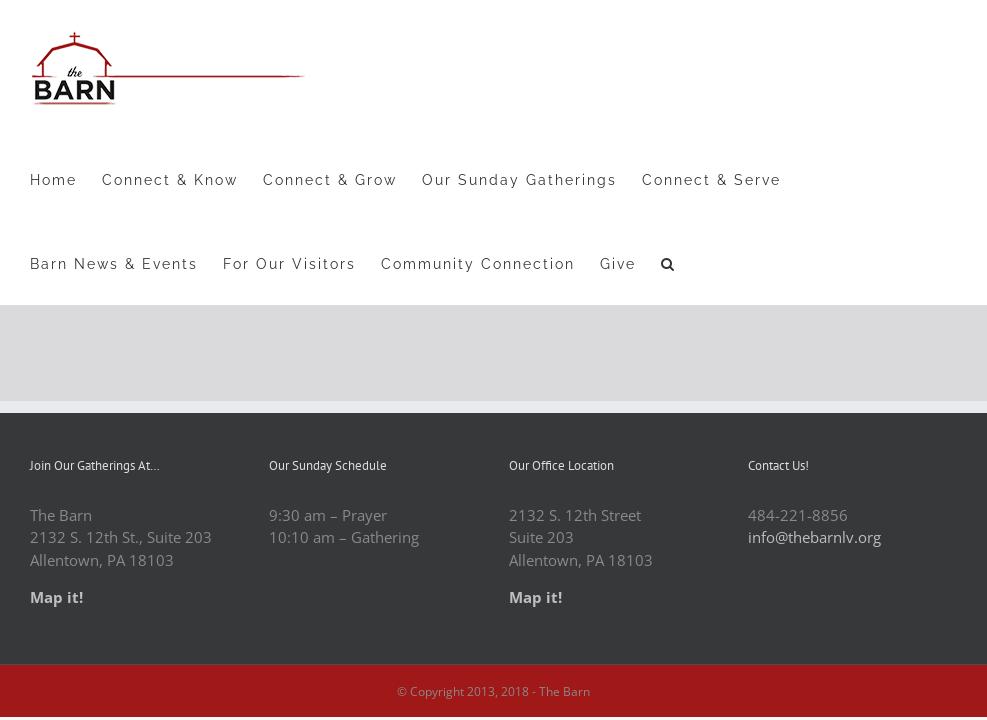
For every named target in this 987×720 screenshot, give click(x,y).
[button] (668, 263)
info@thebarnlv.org (814, 537)
